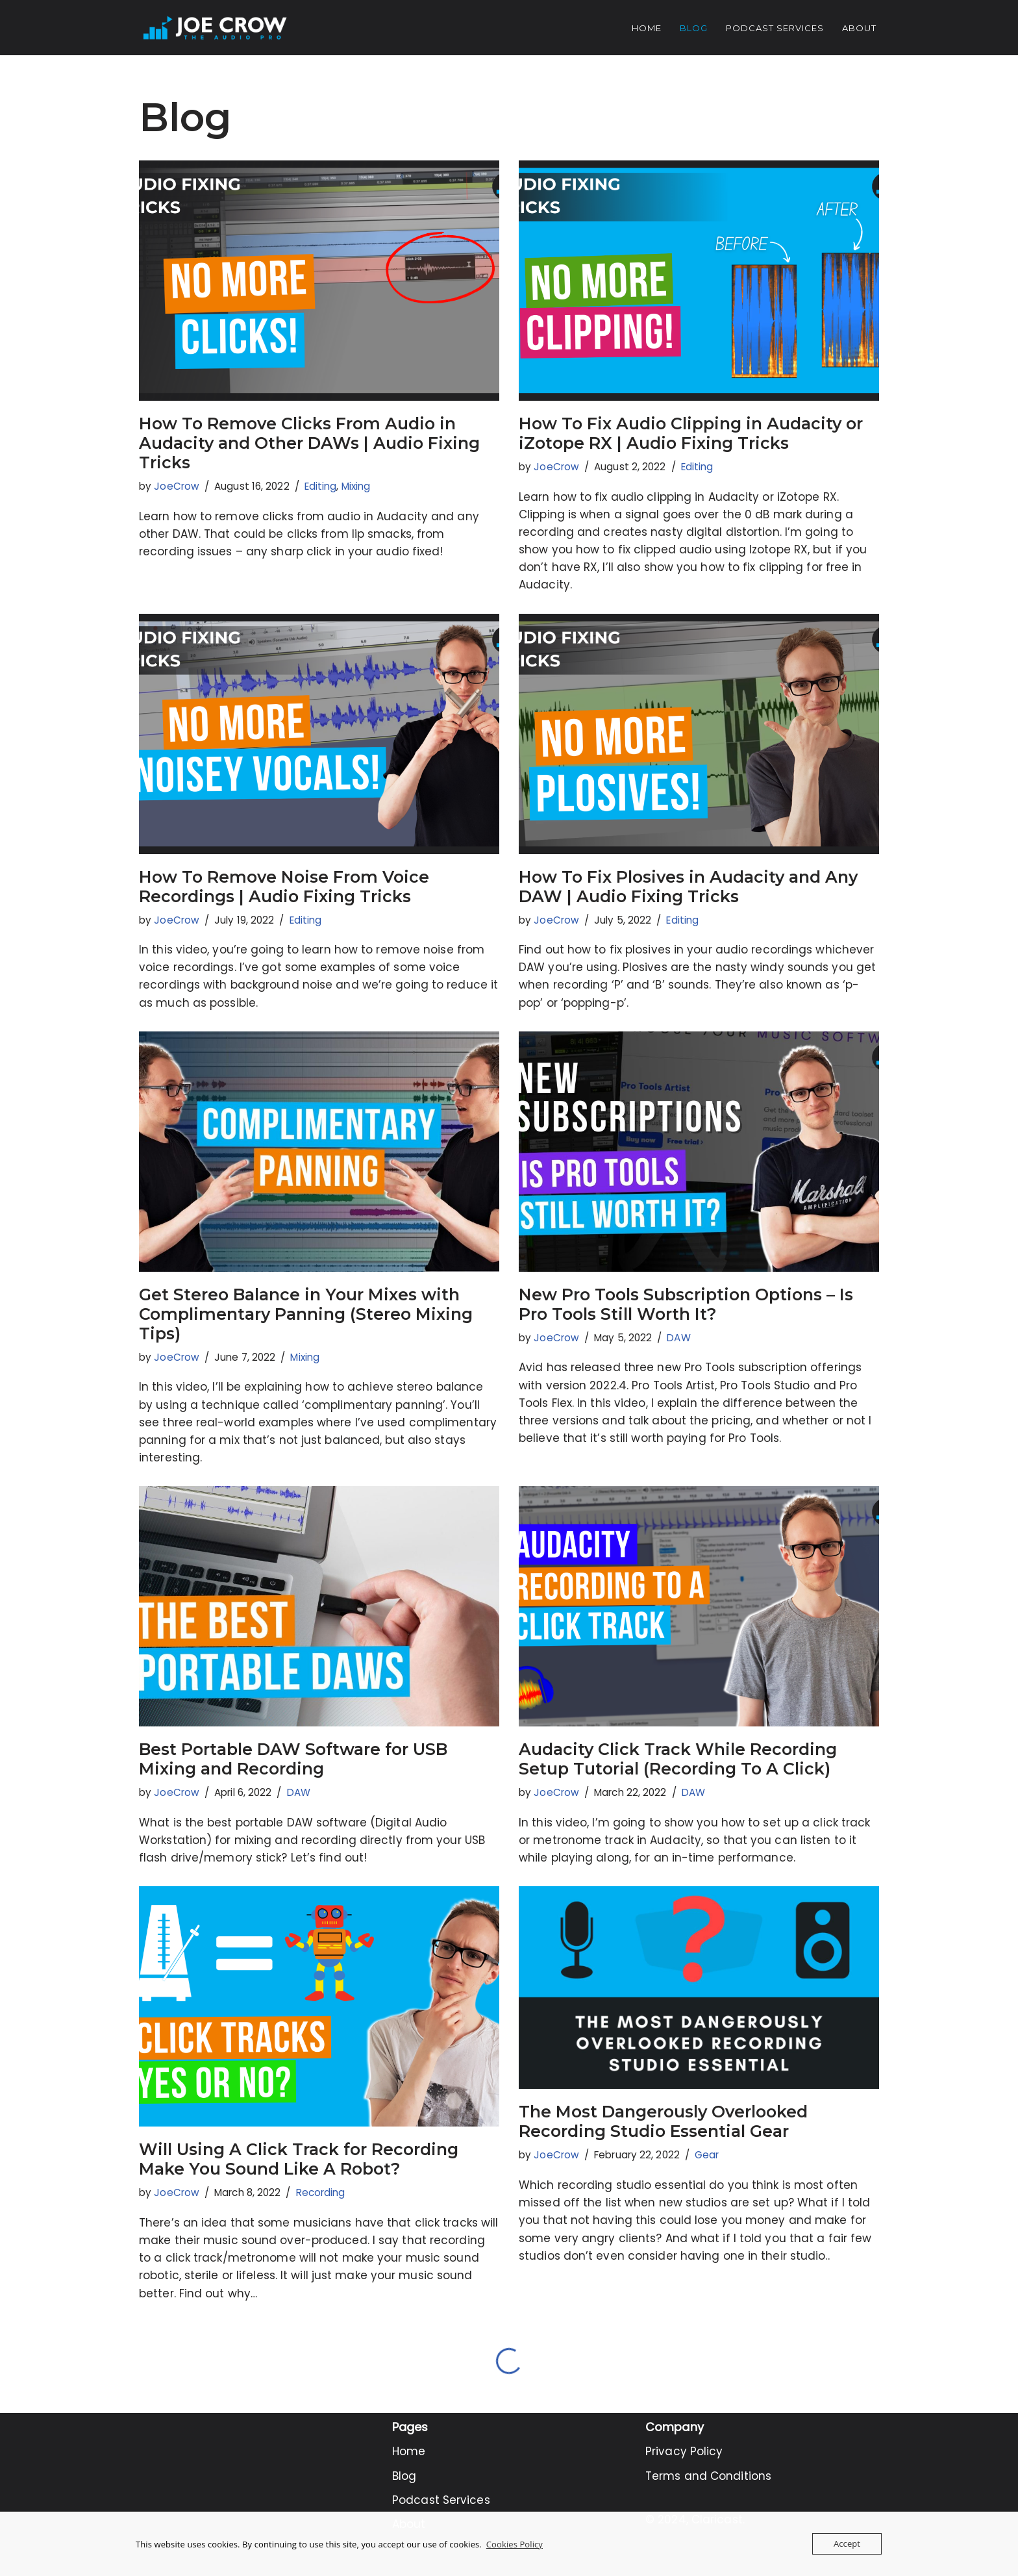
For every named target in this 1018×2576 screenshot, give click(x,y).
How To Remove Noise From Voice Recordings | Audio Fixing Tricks (284, 886)
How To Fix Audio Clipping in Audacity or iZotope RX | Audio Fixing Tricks (691, 433)
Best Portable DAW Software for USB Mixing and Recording (293, 1758)
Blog (694, 28)
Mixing (356, 486)
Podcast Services (775, 28)
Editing (320, 486)
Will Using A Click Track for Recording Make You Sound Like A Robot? (298, 2159)
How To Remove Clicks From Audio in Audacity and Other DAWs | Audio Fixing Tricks (309, 443)
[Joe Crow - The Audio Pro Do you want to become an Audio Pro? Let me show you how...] (215, 28)
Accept (847, 2543)
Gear (707, 2155)
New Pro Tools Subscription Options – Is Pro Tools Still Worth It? (686, 1304)
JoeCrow (176, 486)
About (859, 28)
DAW (678, 1338)
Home (647, 28)
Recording (320, 2192)
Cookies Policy (514, 2544)
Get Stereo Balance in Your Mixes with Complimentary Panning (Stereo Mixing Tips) (306, 1314)
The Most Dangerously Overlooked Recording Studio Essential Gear (663, 2121)
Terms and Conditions (708, 2476)
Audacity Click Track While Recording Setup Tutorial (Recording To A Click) (678, 1758)
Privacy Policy (684, 2451)
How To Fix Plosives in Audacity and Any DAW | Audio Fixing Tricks (688, 886)
